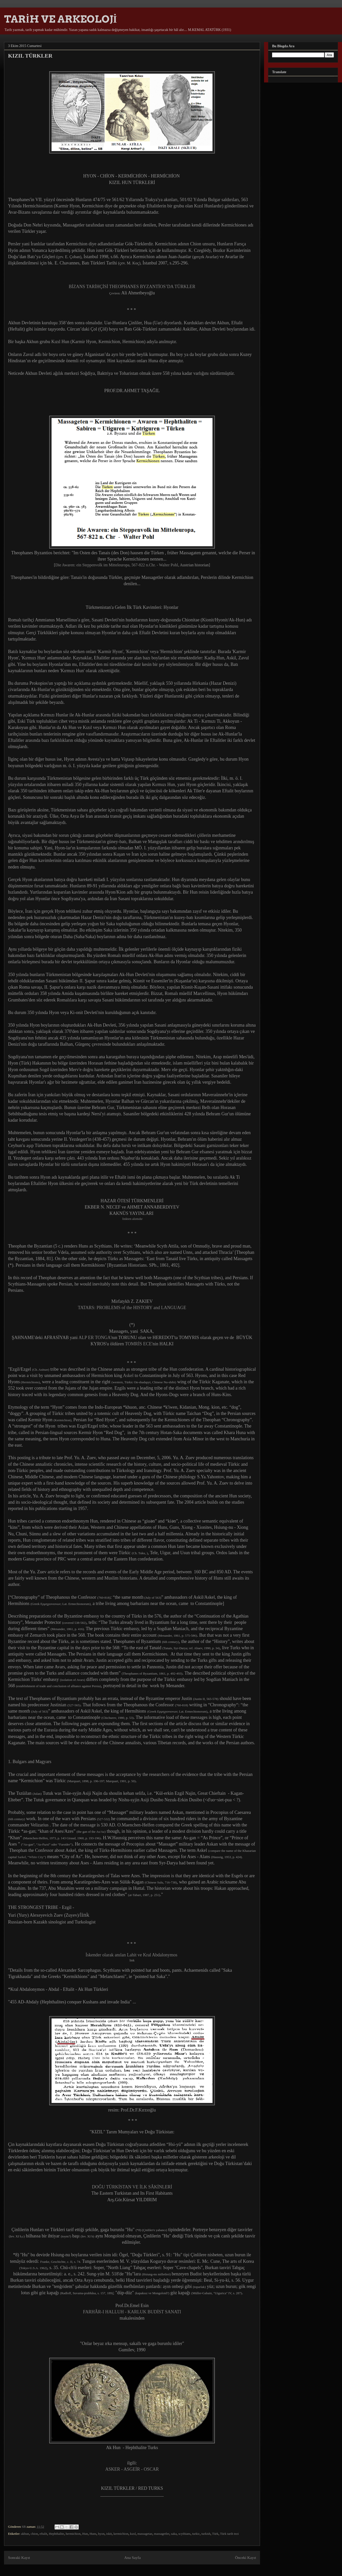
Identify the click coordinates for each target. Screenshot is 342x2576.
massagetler (161, 2534)
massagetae (145, 2534)
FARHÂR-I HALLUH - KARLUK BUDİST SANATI (132, 2311)
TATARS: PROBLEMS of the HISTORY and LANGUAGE (132, 1307)
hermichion (73, 2534)
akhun (25, 2534)
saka (174, 2534)
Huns (93, 2534)
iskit (109, 2534)
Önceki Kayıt (245, 2557)
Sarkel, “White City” (31, 1857)
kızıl (133, 2534)
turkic (196, 2534)
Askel (128, 1375)
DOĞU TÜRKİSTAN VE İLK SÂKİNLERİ (132, 2186)
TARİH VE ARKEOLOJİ (60, 19)
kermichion (120, 2534)
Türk (215, 2534)
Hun (85, 2534)
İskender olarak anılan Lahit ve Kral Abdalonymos (132, 1954)
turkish (205, 2534)
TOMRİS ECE (138, 1343)
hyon (101, 2534)
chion (34, 2534)
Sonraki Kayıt (19, 2557)
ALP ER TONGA (94, 1337)
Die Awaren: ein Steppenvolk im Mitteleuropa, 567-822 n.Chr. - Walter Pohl (116, 565)
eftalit (43, 2534)
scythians (184, 2534)
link (84, 1914)
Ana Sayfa (132, 2557)
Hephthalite (56, 2534)
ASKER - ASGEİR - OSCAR (132, 2469)
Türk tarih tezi (229, 2534)
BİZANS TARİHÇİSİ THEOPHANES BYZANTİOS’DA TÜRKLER (132, 286)
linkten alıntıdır (132, 1219)
